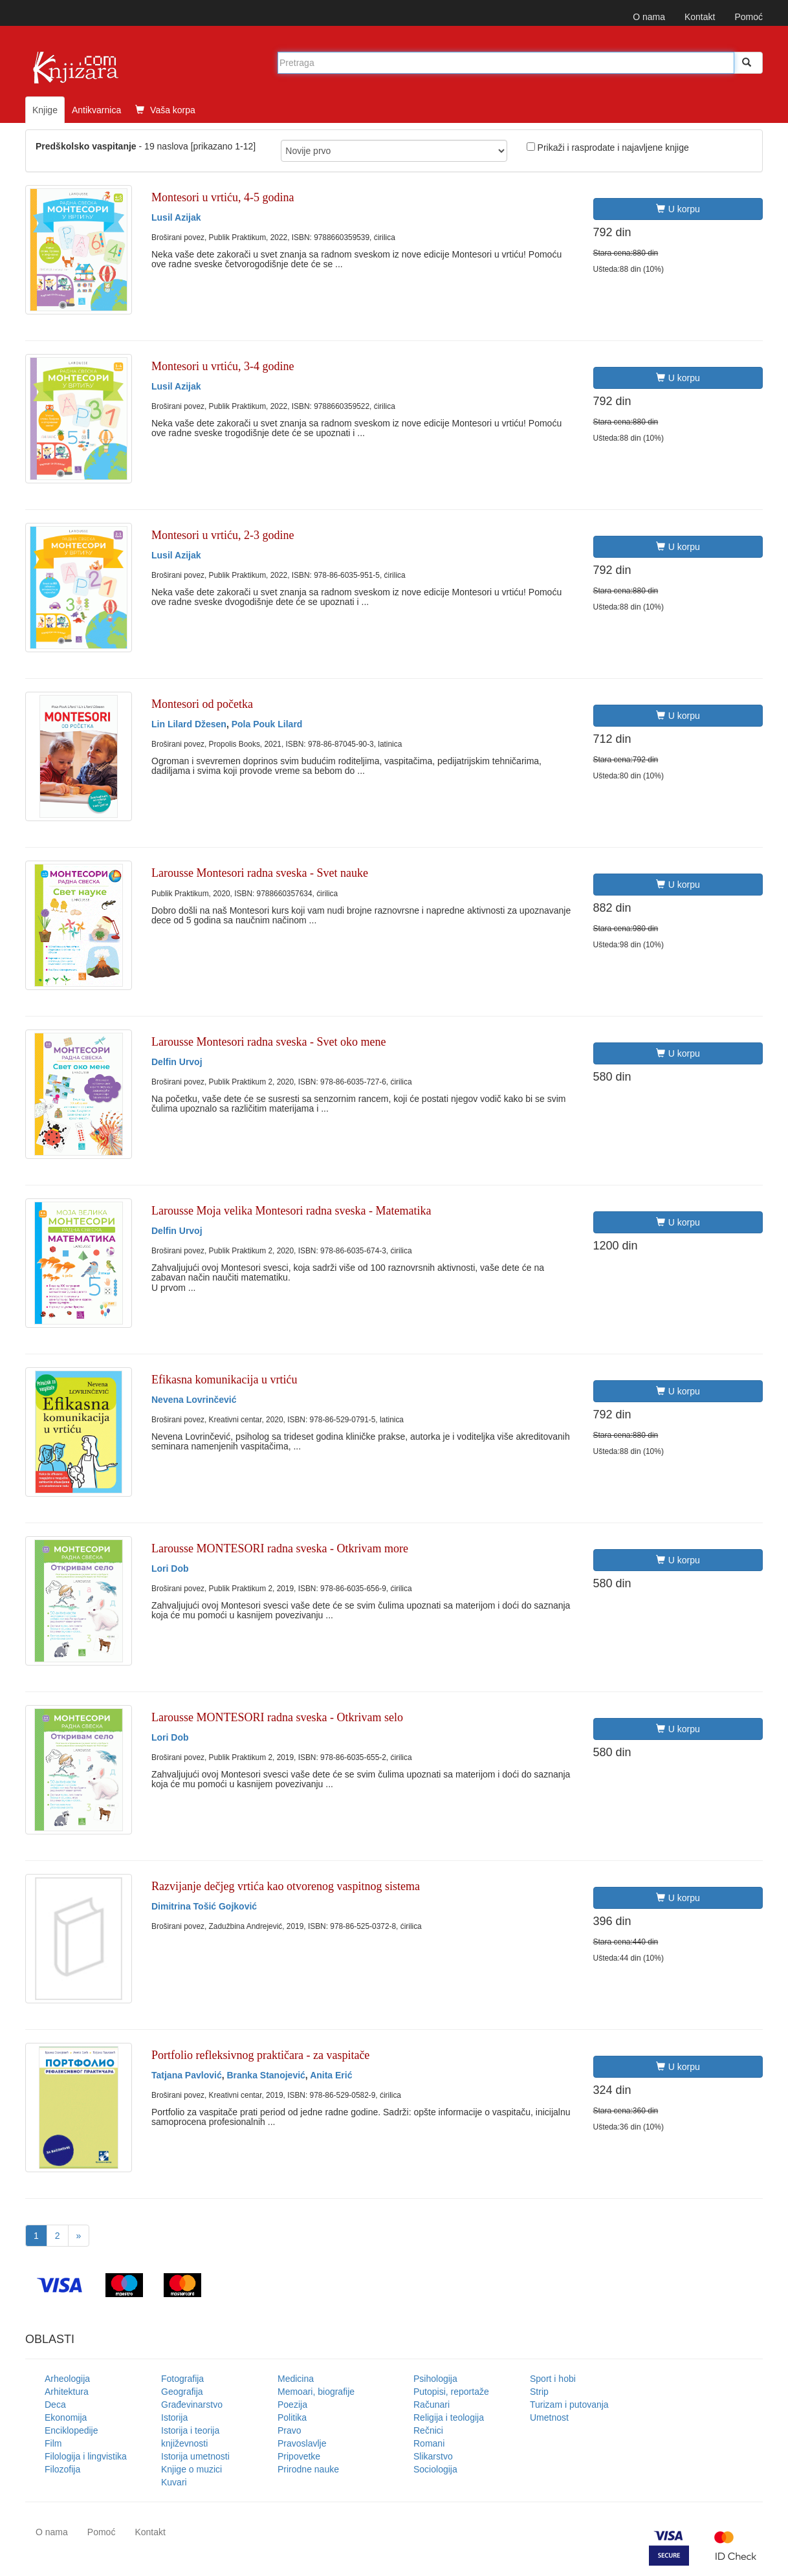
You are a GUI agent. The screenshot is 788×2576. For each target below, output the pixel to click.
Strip (539, 2391)
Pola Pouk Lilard (267, 724)
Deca (55, 2404)
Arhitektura (67, 2391)
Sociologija (435, 2469)
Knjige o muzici (191, 2469)
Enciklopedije (71, 2430)
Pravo (289, 2430)
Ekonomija (66, 2417)
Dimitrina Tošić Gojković (204, 1906)
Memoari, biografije (316, 2391)
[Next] (79, 2236)
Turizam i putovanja (569, 2404)
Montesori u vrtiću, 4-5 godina (222, 197)
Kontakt (699, 17)
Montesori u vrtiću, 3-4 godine (222, 366)
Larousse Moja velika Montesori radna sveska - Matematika (291, 1210)
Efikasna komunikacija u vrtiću (224, 1379)
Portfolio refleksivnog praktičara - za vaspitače (260, 2055)
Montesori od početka (202, 704)
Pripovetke (299, 2456)
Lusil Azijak (176, 217)
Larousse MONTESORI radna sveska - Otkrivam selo (277, 1717)
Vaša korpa (165, 110)
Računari (431, 2404)
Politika (292, 2417)
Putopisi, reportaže (451, 2391)
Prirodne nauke (308, 2469)
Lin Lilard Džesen (188, 724)
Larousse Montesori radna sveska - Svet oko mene (268, 1041)
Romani (428, 2443)
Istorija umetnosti (195, 2456)
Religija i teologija (448, 2417)
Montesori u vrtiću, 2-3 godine (222, 535)
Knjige (45, 110)
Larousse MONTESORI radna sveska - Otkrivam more (279, 1548)
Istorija (174, 2417)
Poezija (292, 2404)
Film (53, 2443)
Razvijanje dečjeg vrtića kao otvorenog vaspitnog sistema (285, 1886)
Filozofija (62, 2469)
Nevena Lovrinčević (194, 1399)
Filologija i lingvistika (86, 2456)
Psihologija (435, 2378)
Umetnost (549, 2417)
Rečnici (428, 2430)
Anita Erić (331, 2075)
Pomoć (748, 17)
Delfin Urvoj (176, 1062)
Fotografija (182, 2378)
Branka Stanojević (265, 2075)
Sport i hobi (553, 2378)
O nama (649, 17)
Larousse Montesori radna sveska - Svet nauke (259, 872)
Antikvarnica (96, 110)
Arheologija (67, 2378)
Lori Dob (170, 1568)
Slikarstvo (433, 2456)
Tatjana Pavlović (186, 2075)
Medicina (296, 2378)
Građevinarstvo (192, 2404)
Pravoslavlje (302, 2443)
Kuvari (174, 2482)
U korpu (678, 209)
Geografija (182, 2391)
